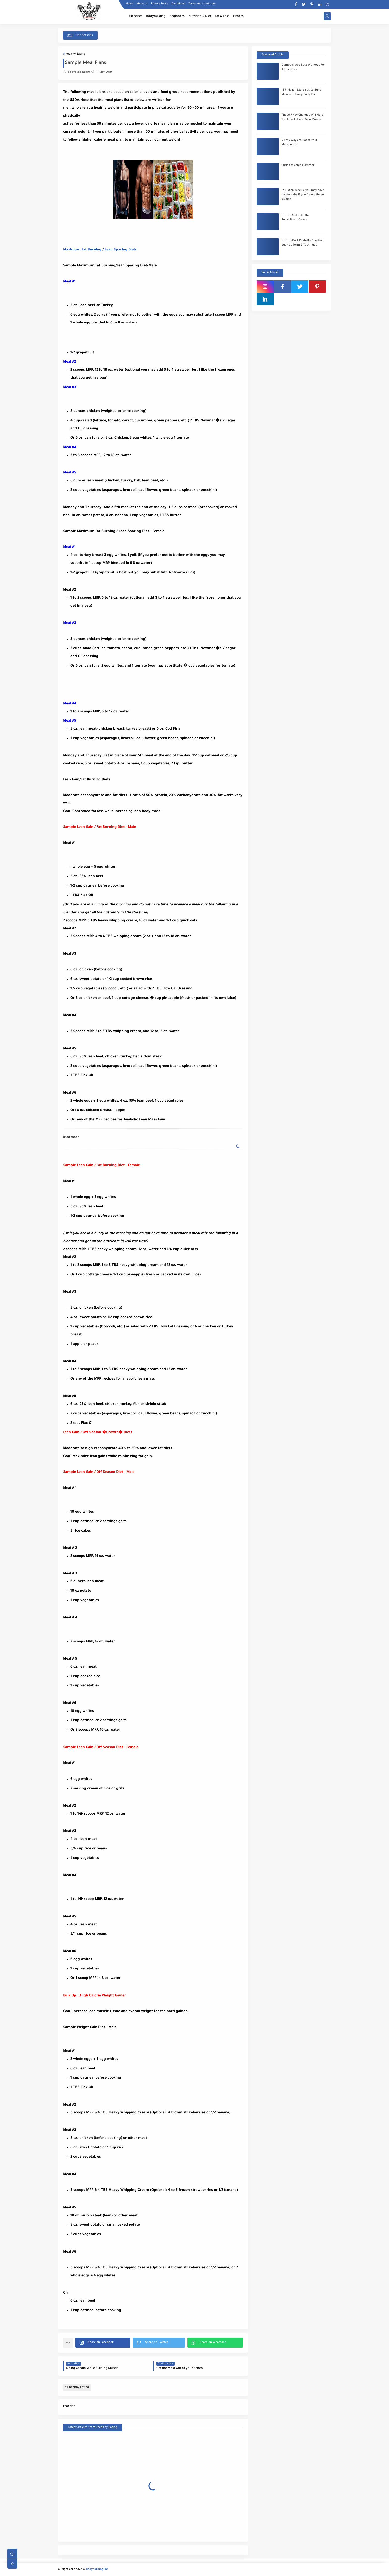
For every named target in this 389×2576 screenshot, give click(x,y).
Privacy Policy (159, 3)
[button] (102, 2343)
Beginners (177, 16)
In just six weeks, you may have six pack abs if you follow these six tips (302, 195)
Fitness (238, 16)
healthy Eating (75, 54)
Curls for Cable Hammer (297, 165)
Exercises (135, 16)
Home (129, 3)
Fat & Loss (222, 16)
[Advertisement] (134, 340)
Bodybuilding (156, 16)
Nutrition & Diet (199, 16)
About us (142, 3)
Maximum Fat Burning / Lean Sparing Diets (100, 250)
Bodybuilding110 (97, 2569)
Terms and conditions (202, 3)
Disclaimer (178, 3)
